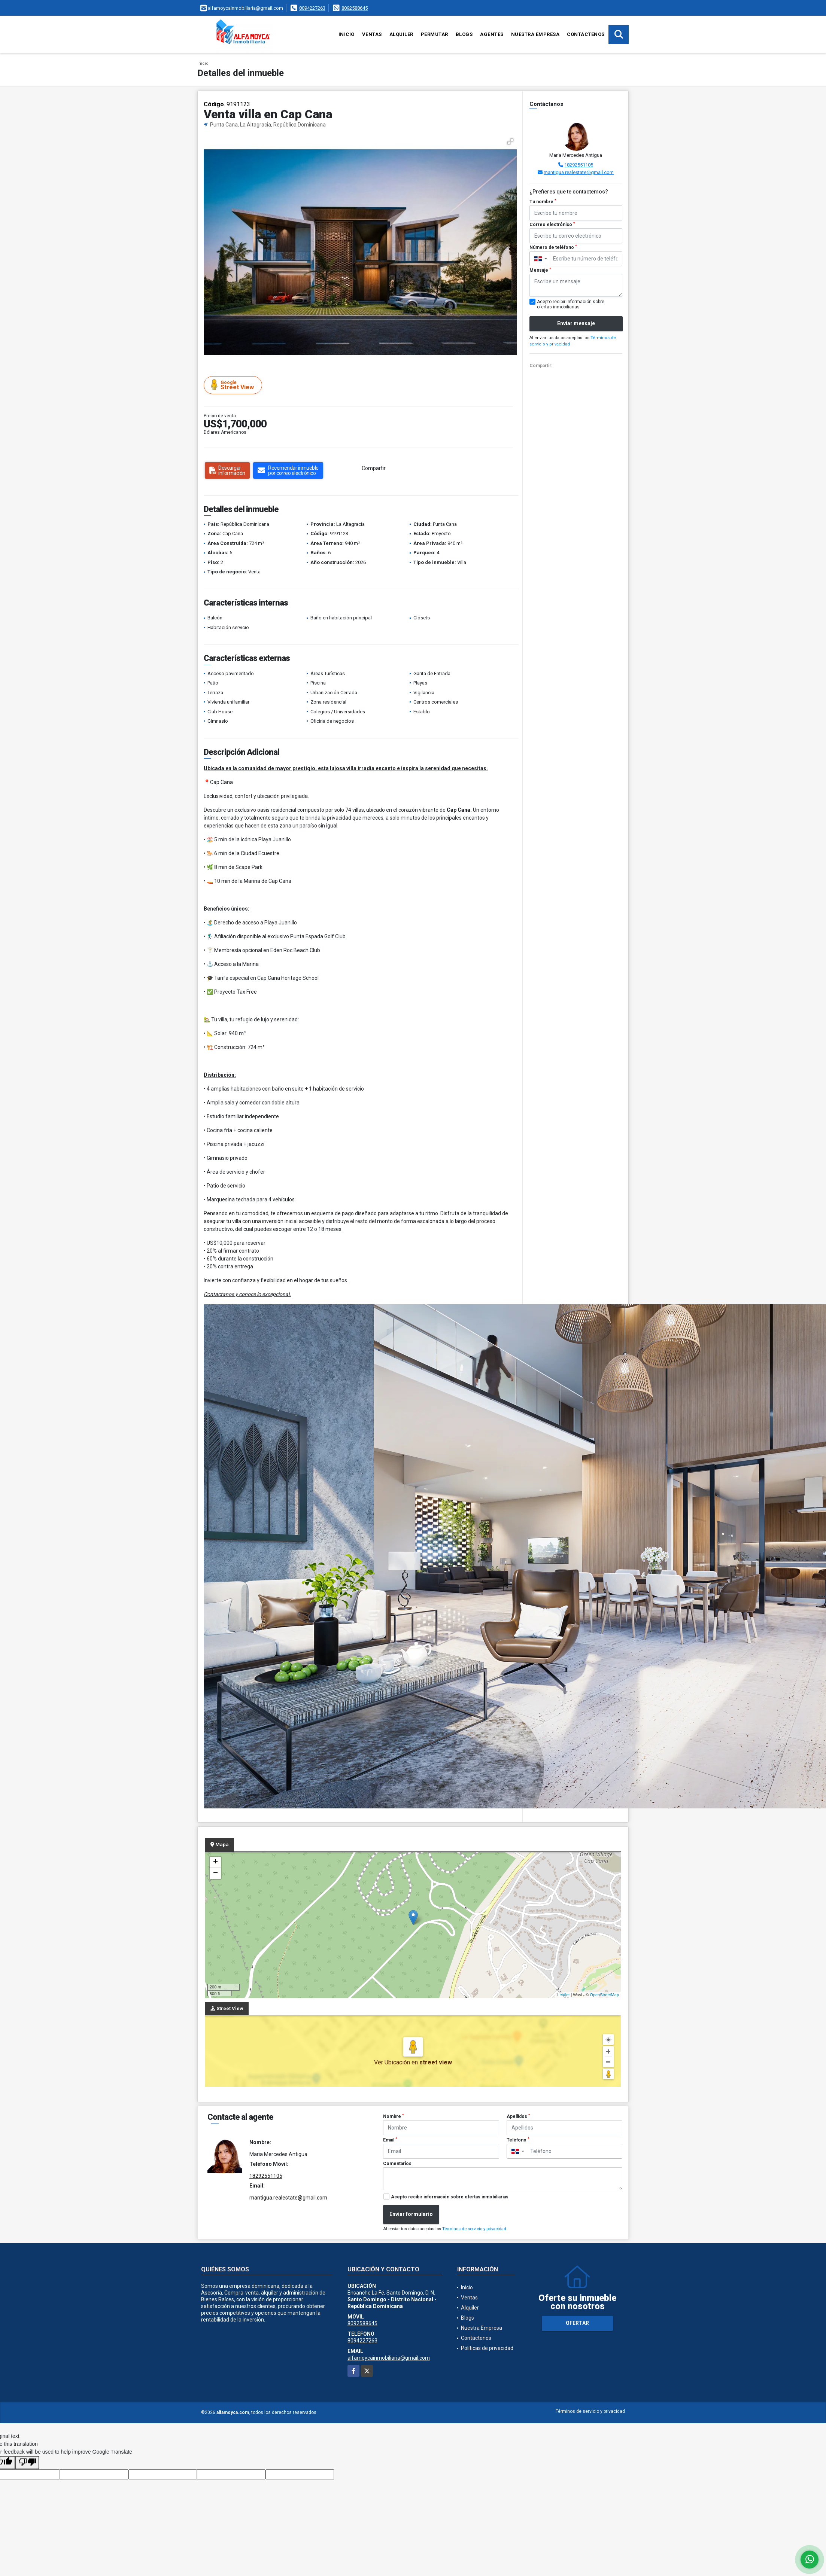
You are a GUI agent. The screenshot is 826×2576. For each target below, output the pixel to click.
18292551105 (578, 165)
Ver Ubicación (393, 2062)
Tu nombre (542, 202)
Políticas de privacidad (487, 2348)
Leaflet (563, 1995)
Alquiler (401, 34)
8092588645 (354, 8)
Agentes (492, 34)
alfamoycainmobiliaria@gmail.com (388, 2358)
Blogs (464, 34)
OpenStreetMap (604, 1995)
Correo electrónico (552, 225)
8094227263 (312, 8)
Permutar (434, 34)
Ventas (372, 34)
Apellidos (518, 2116)
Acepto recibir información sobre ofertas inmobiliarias (449, 2196)
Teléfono (518, 2140)
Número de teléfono (553, 247)
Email (390, 2140)
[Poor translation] (27, 2462)
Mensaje (540, 270)
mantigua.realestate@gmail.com (579, 172)
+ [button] (215, 1862)
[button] (510, 141)
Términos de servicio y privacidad (474, 2228)
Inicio (346, 34)
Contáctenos (586, 34)
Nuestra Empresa (535, 34)
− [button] (215, 1873)
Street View (234, 385)
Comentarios (397, 2163)
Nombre (393, 2116)
